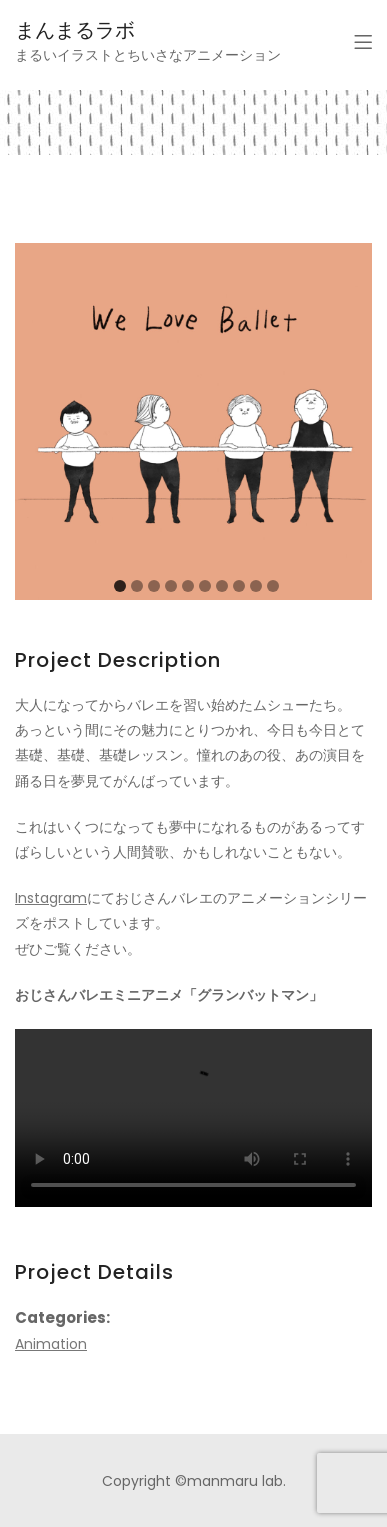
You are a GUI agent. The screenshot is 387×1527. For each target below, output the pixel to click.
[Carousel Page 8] (239, 586)
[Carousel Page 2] (137, 586)
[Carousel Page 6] (205, 586)
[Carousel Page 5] (188, 586)
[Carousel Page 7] (222, 586)
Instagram (51, 898)
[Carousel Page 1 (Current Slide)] (120, 586)
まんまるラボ (75, 30)
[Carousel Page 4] (171, 586)
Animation (51, 1344)
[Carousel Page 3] (154, 586)
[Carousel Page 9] (256, 586)
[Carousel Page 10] (273, 586)
